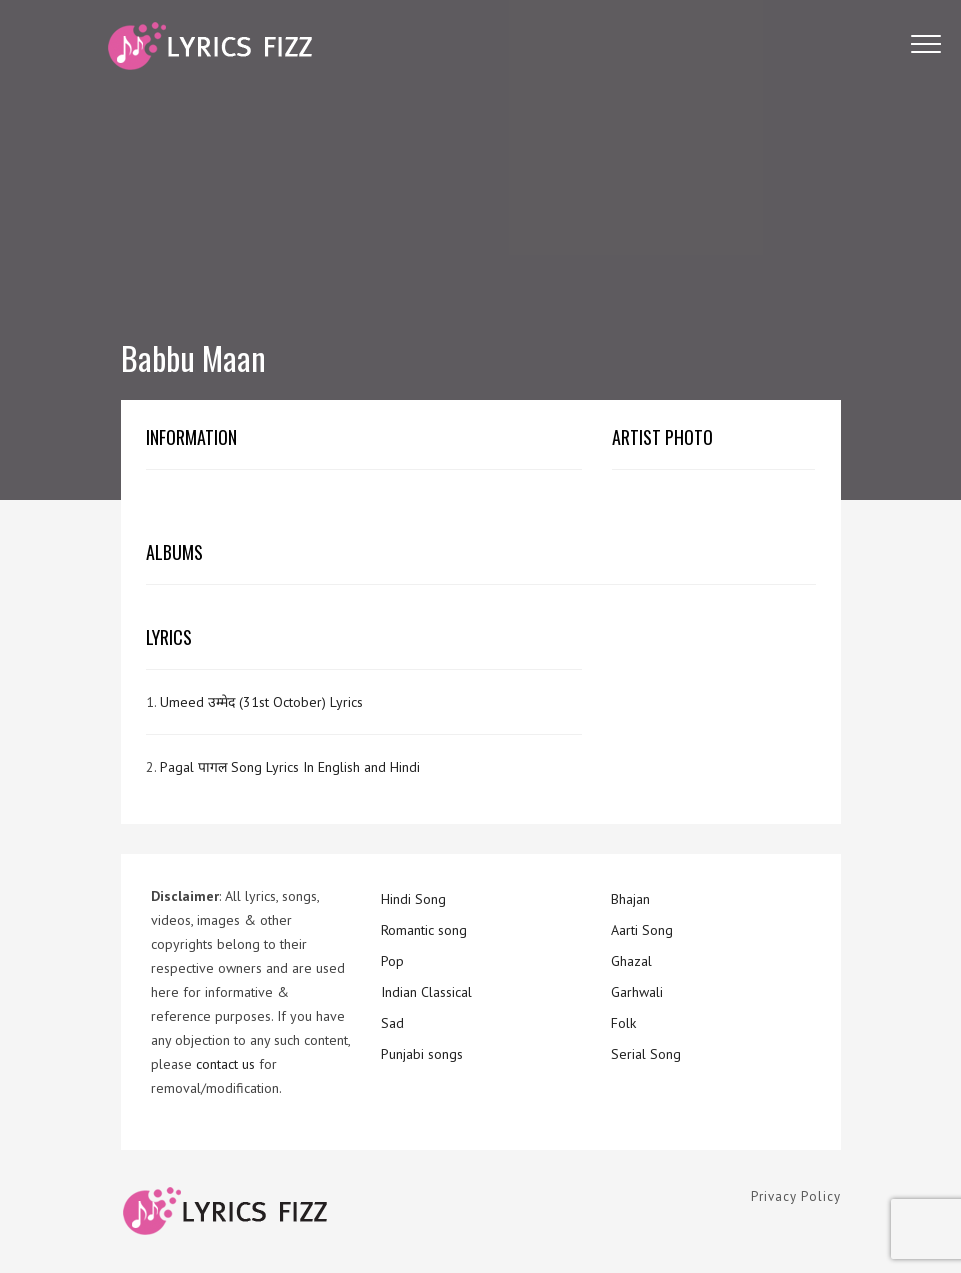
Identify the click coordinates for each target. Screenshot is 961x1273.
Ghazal (631, 961)
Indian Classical (426, 992)
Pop (392, 961)
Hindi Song (413, 899)
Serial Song (646, 1054)
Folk (623, 1023)
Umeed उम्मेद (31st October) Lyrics (261, 702)
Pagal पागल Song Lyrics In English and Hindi (290, 767)
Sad (392, 1023)
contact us (225, 1064)
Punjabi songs (422, 1054)
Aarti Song (642, 930)
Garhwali (637, 992)
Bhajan (630, 899)
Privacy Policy (796, 1196)
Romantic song (424, 930)
